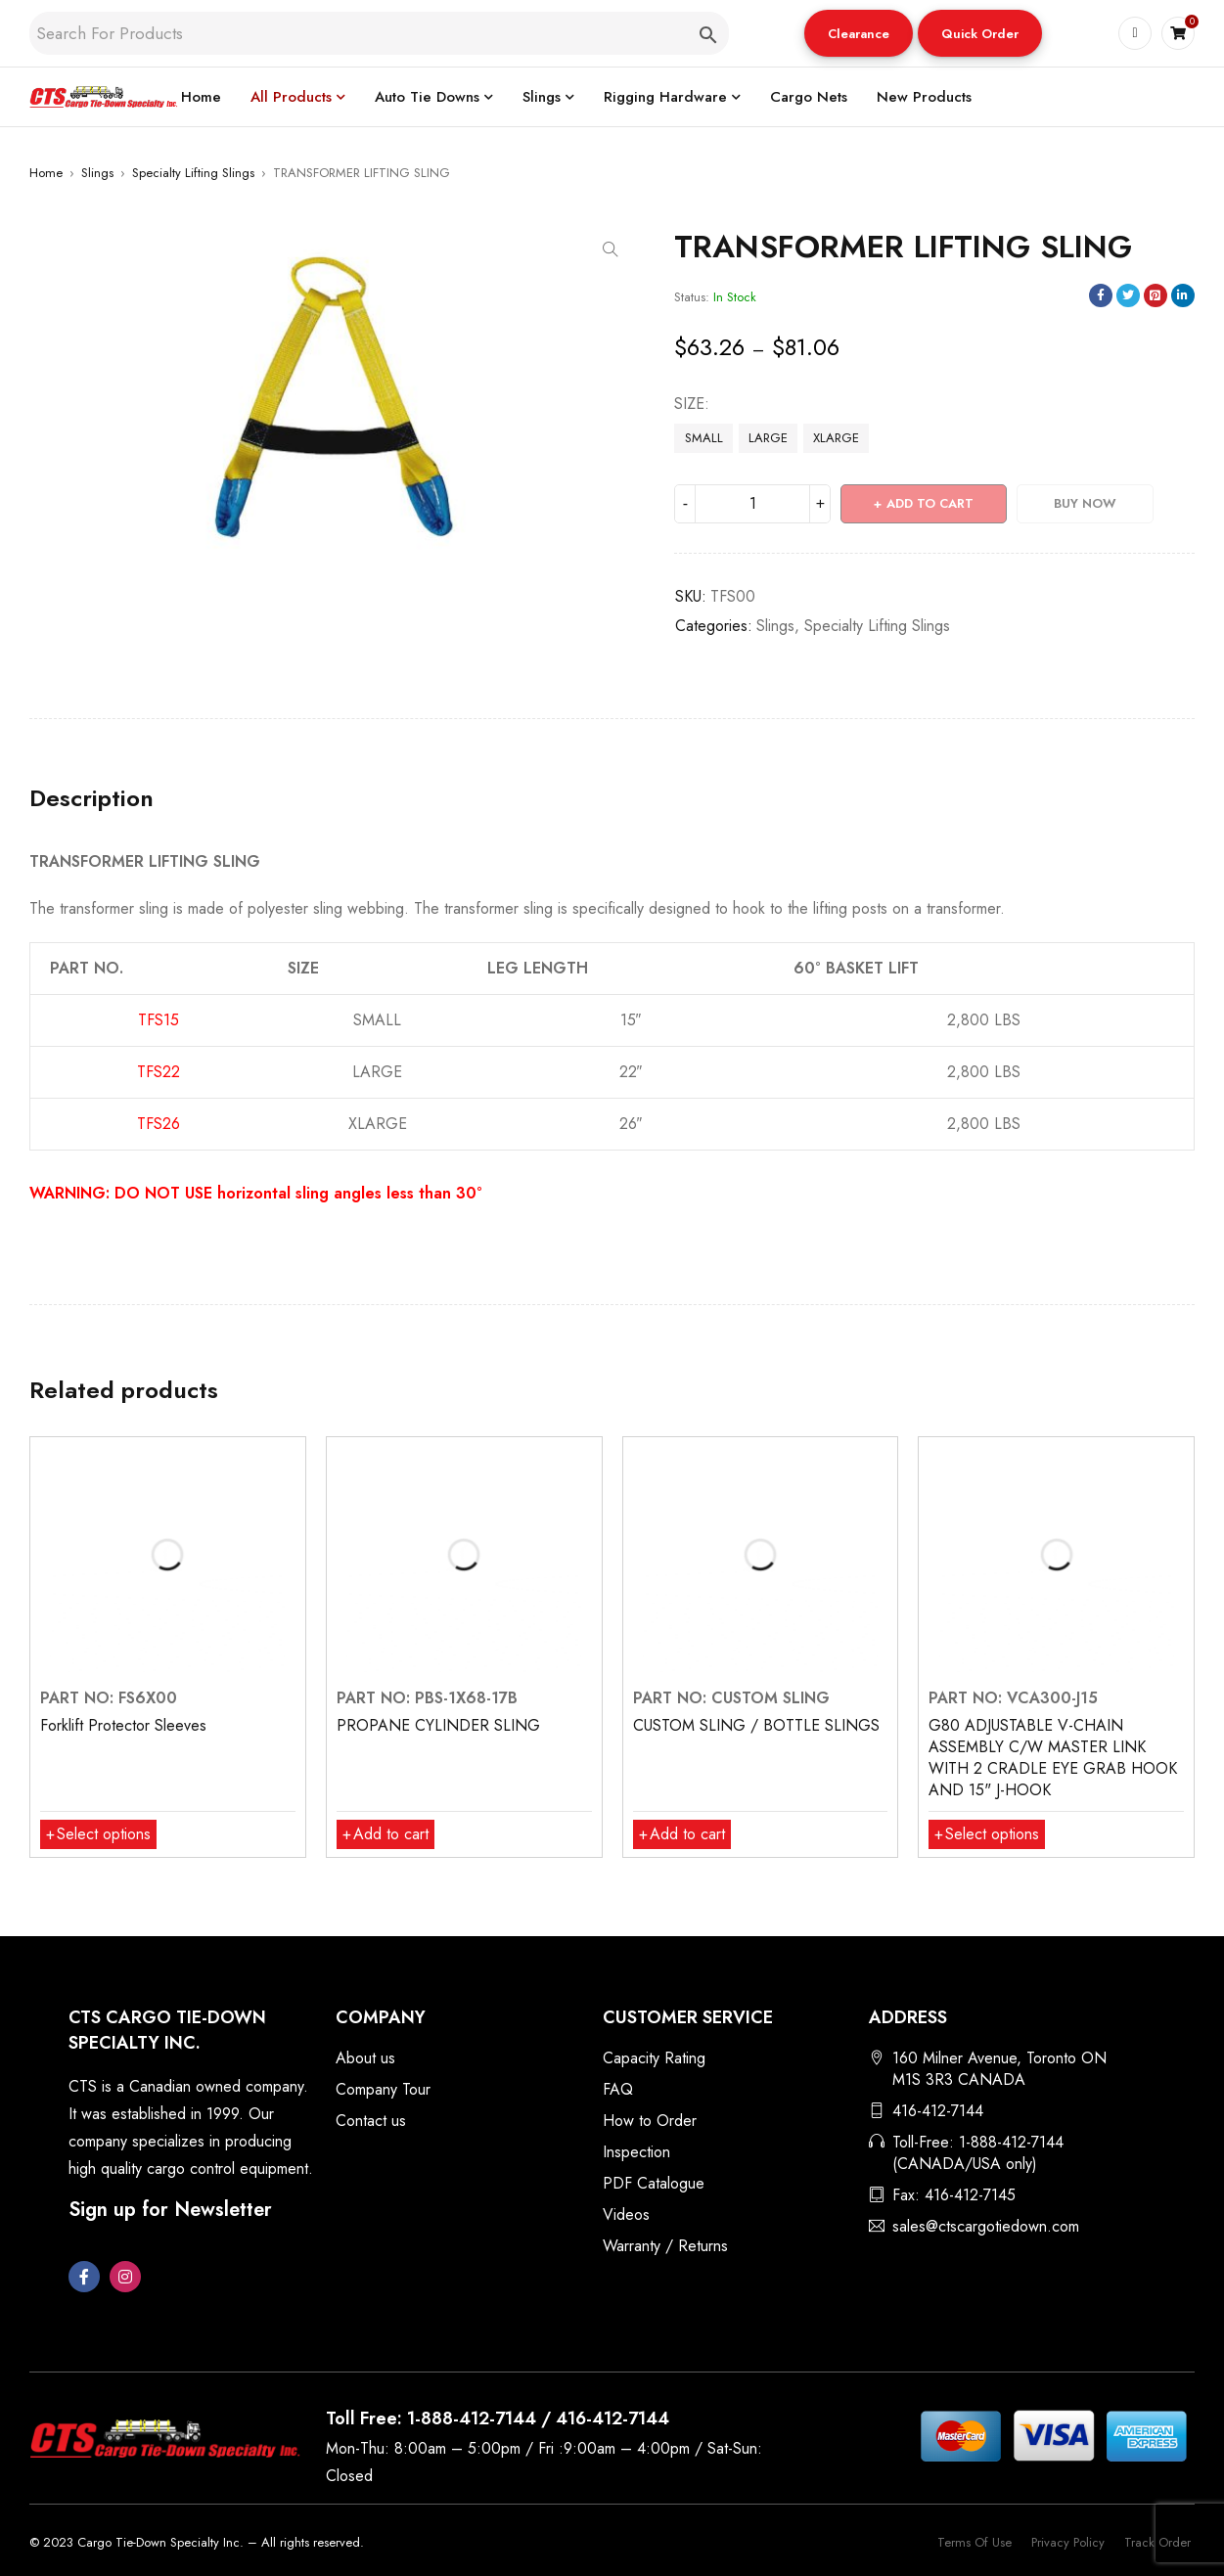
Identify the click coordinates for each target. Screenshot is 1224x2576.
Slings (97, 172)
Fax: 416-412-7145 (954, 2195)
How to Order (650, 2120)
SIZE (689, 404)
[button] (858, 33)
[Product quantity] (752, 503)
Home (46, 172)
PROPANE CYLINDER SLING (438, 1725)
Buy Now (1085, 503)
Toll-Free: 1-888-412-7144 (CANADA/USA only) (978, 2153)
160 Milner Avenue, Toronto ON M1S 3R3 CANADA (999, 2069)
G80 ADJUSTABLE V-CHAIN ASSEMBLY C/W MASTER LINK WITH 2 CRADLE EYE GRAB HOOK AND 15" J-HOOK (1053, 1757)
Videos (626, 2214)
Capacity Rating (654, 2058)
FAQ (618, 2089)
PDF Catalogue (653, 2183)
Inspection (636, 2152)
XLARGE (836, 438)
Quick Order (980, 33)
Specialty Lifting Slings (193, 172)
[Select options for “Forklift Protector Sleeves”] (98, 1834)
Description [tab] (91, 798)
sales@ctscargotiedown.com (985, 2226)
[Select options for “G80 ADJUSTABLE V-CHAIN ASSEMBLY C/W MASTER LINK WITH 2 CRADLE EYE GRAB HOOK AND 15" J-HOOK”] (986, 1834)
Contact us (371, 2120)
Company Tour (383, 2089)
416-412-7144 (937, 2111)
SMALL (704, 438)
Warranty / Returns (665, 2246)
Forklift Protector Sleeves (123, 1725)
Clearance (858, 33)
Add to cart (930, 503)
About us (365, 2058)
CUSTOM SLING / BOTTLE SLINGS (756, 1725)
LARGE (768, 438)
